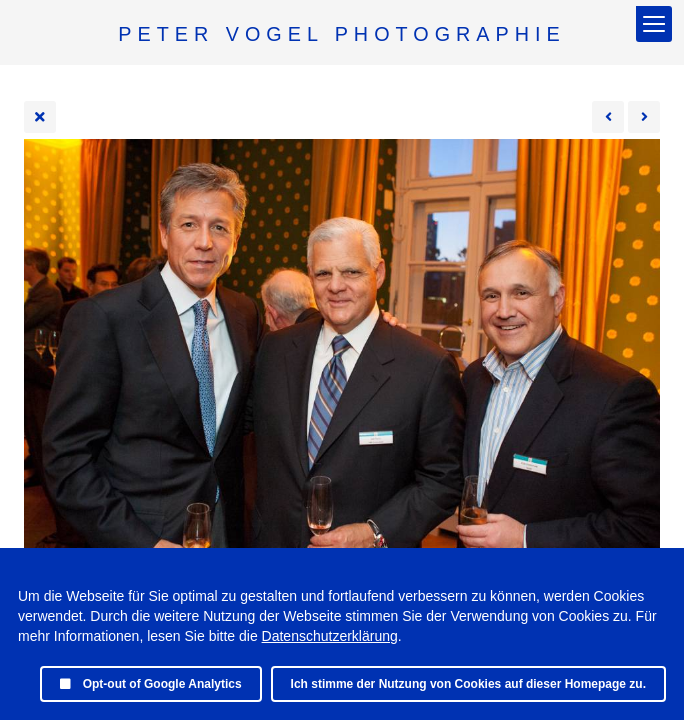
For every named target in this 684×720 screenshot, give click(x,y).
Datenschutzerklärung (330, 636)
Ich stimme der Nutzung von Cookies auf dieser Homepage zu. (468, 684)
